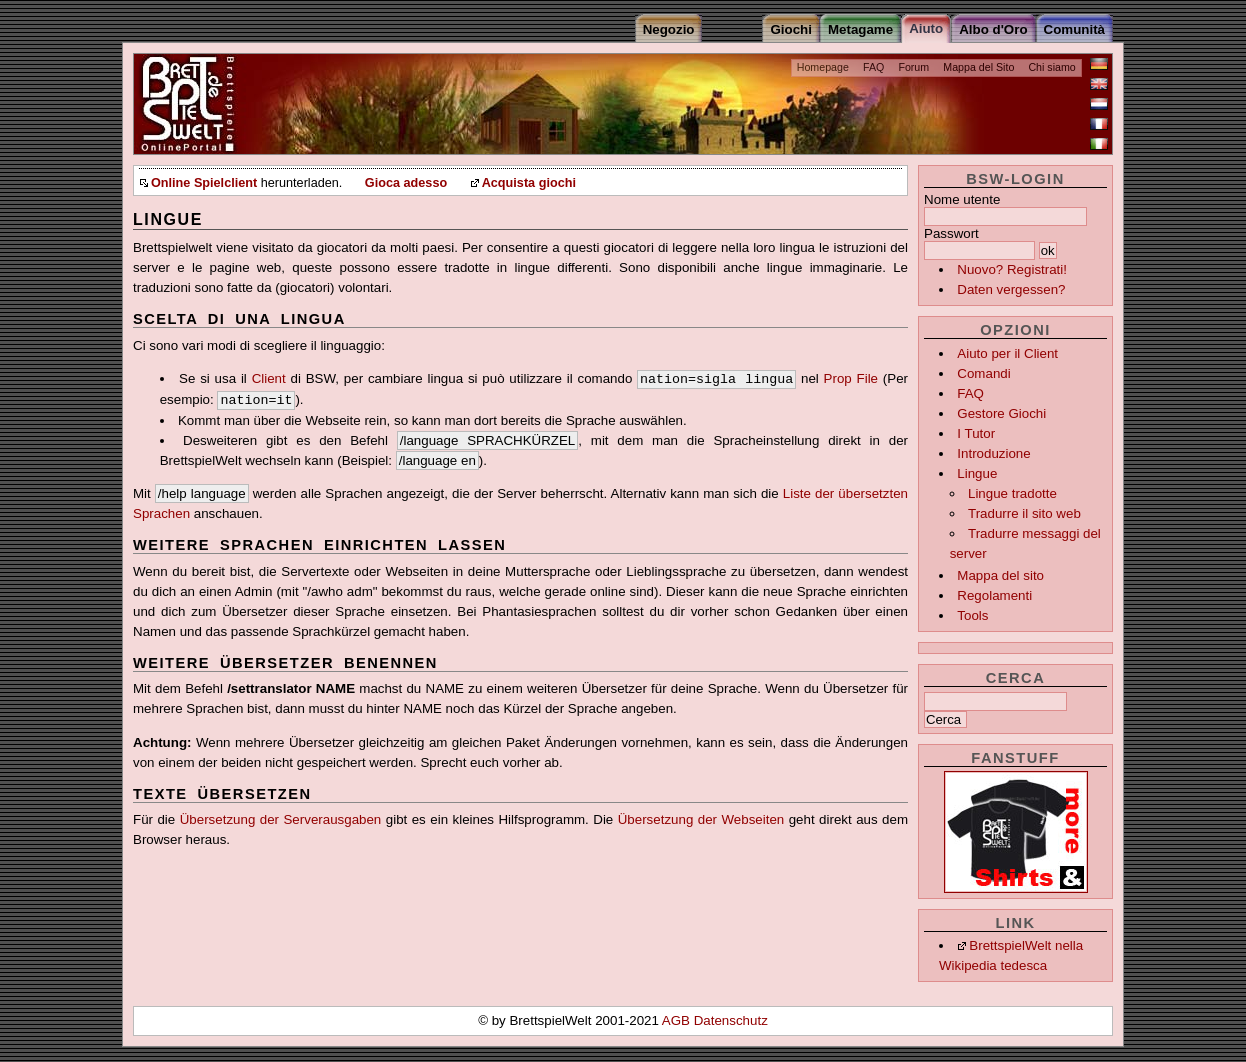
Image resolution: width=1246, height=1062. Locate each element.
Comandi (983, 373)
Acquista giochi (529, 183)
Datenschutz (731, 1020)
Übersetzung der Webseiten (701, 819)
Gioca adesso (406, 183)
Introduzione (993, 453)
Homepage (823, 67)
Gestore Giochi (1001, 413)
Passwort (951, 233)
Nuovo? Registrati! (1012, 269)
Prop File (851, 378)
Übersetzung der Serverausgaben (281, 819)
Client (269, 378)
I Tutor (976, 433)
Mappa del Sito (978, 67)
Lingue (977, 473)
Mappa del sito (1000, 575)
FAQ (873, 67)
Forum (913, 67)
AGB (678, 1020)
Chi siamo (1051, 67)
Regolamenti (994, 595)
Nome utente (962, 199)
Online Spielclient (204, 183)
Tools (972, 615)
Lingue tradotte (1012, 493)
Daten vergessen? (1011, 289)
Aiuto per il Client (1007, 353)
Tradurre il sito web (1024, 513)
